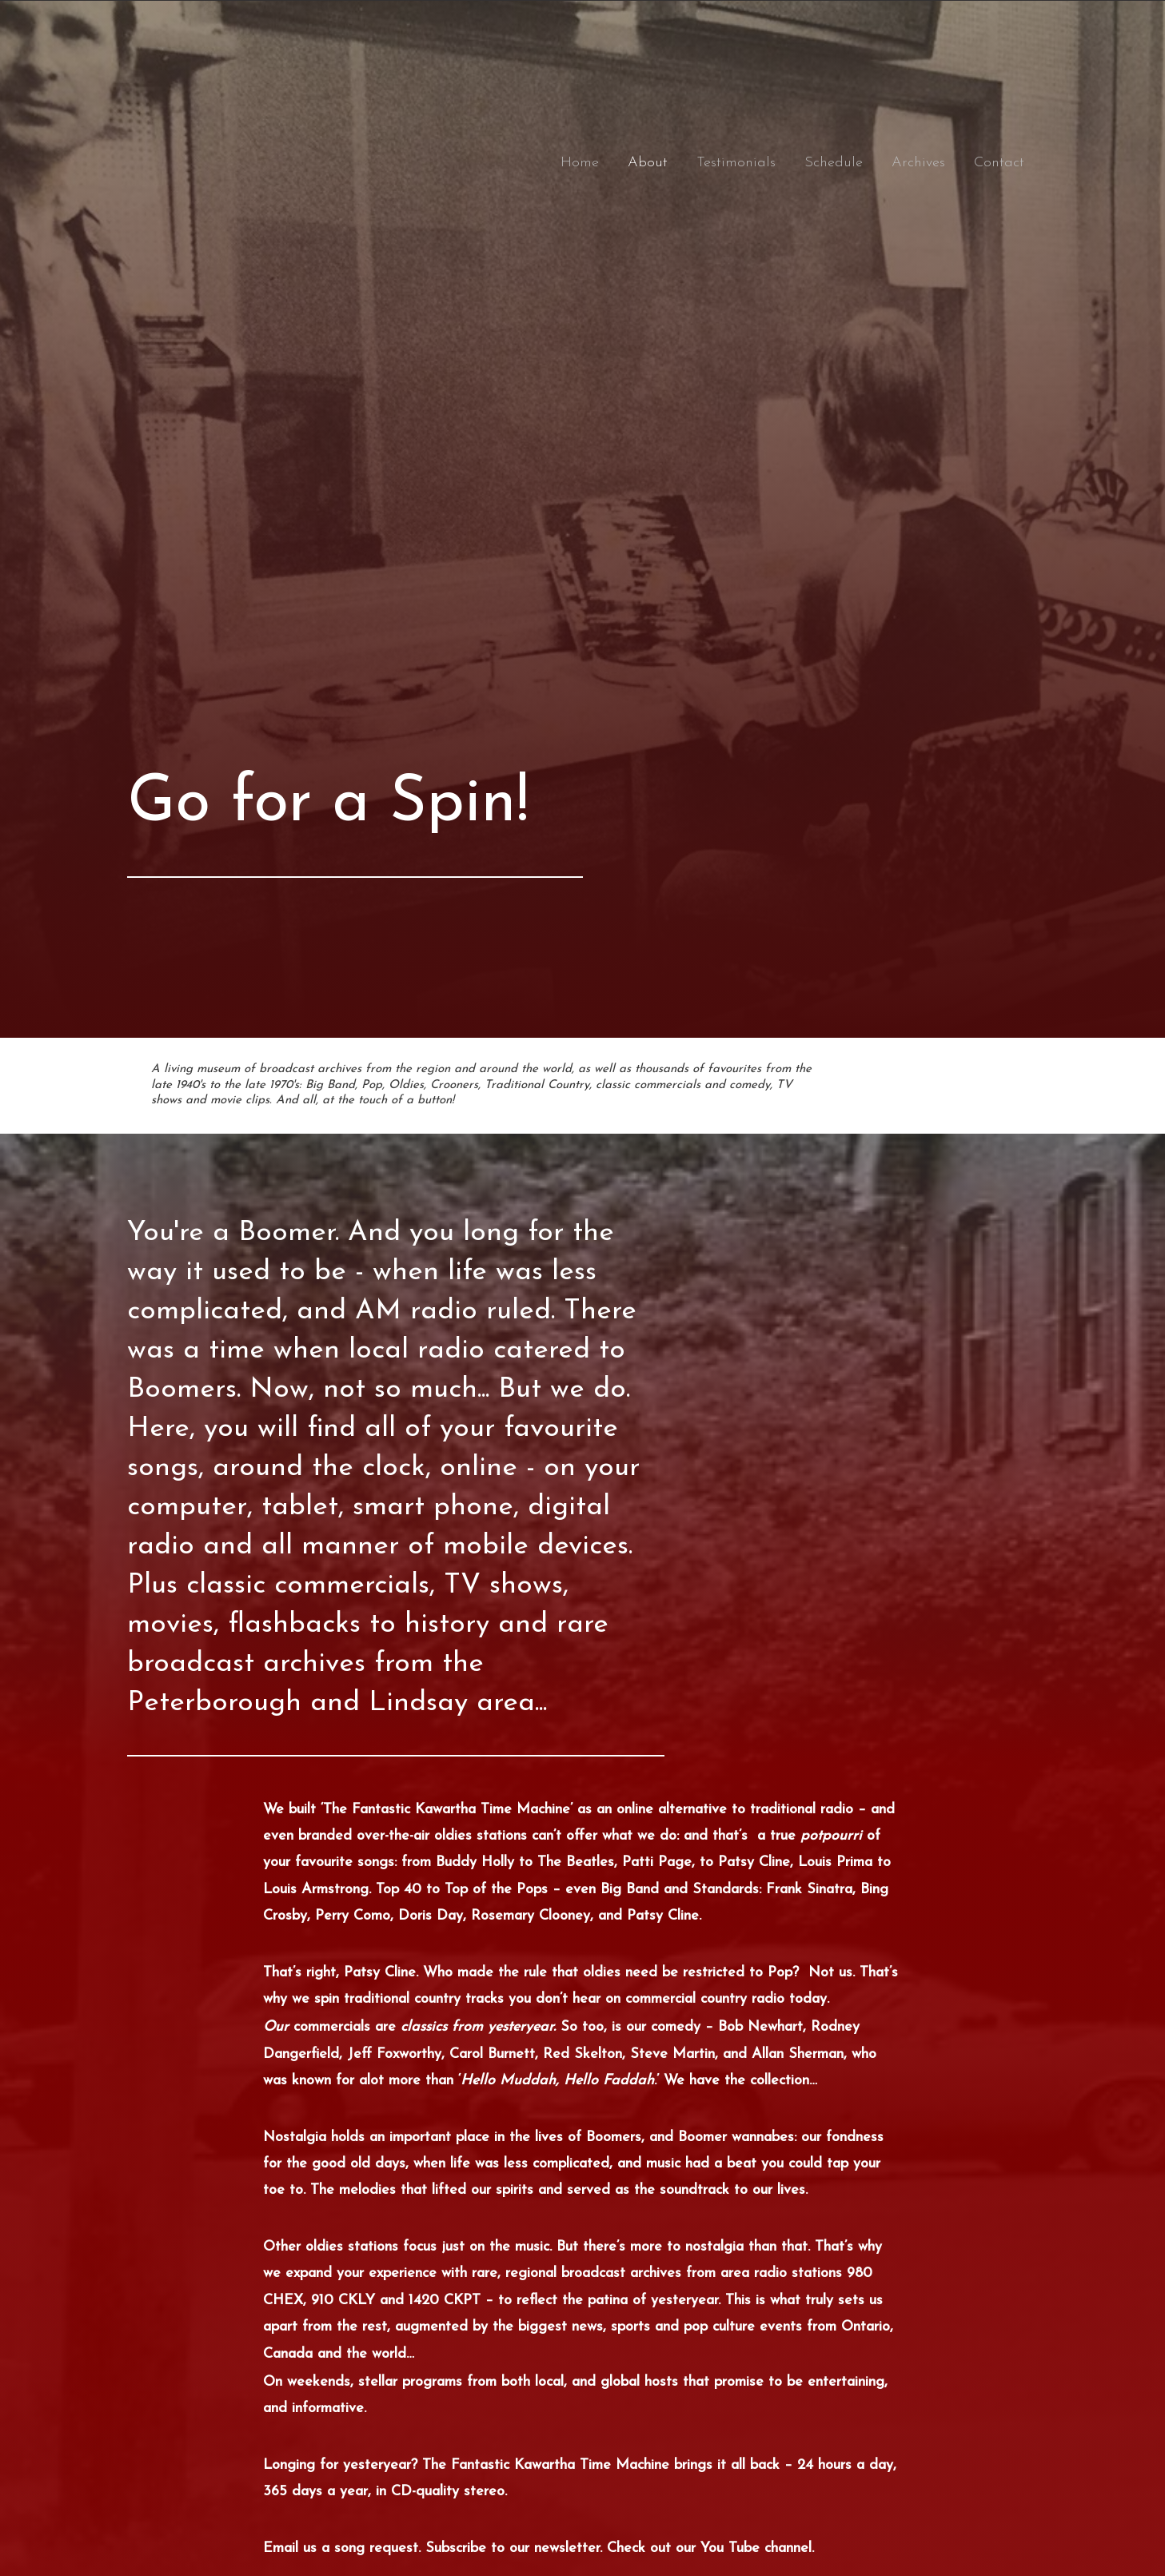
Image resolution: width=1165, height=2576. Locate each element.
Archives (918, 162)
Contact (999, 162)
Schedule (833, 162)
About (648, 162)
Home (580, 162)
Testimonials (736, 162)
